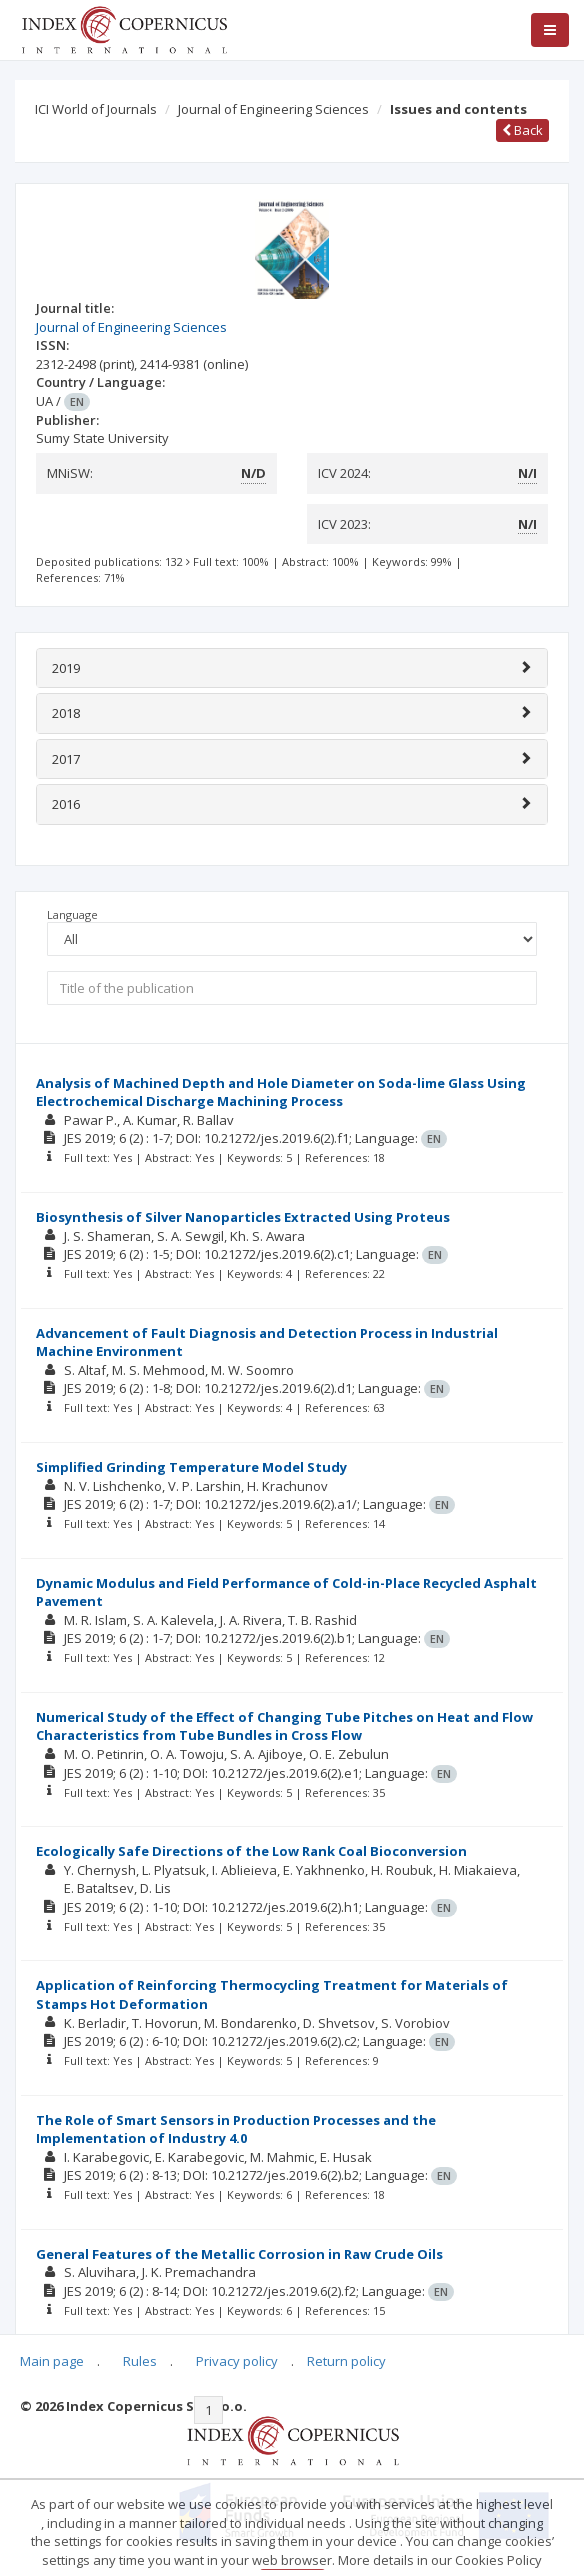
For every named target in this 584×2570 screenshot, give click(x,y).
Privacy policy (237, 2361)
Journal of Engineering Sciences (273, 109)
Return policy (346, 2361)
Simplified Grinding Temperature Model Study (191, 1467)
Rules (140, 2361)
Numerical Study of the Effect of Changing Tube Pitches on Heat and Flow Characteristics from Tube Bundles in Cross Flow (284, 1726)
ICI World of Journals (96, 109)
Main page (52, 2361)
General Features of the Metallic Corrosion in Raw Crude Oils (239, 2254)
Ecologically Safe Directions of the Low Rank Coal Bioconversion (251, 1851)
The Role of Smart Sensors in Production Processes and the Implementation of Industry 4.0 (236, 2129)
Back (522, 130)
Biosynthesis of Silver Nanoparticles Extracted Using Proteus (243, 1217)
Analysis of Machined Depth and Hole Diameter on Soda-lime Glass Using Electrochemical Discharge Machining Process (281, 1092)
